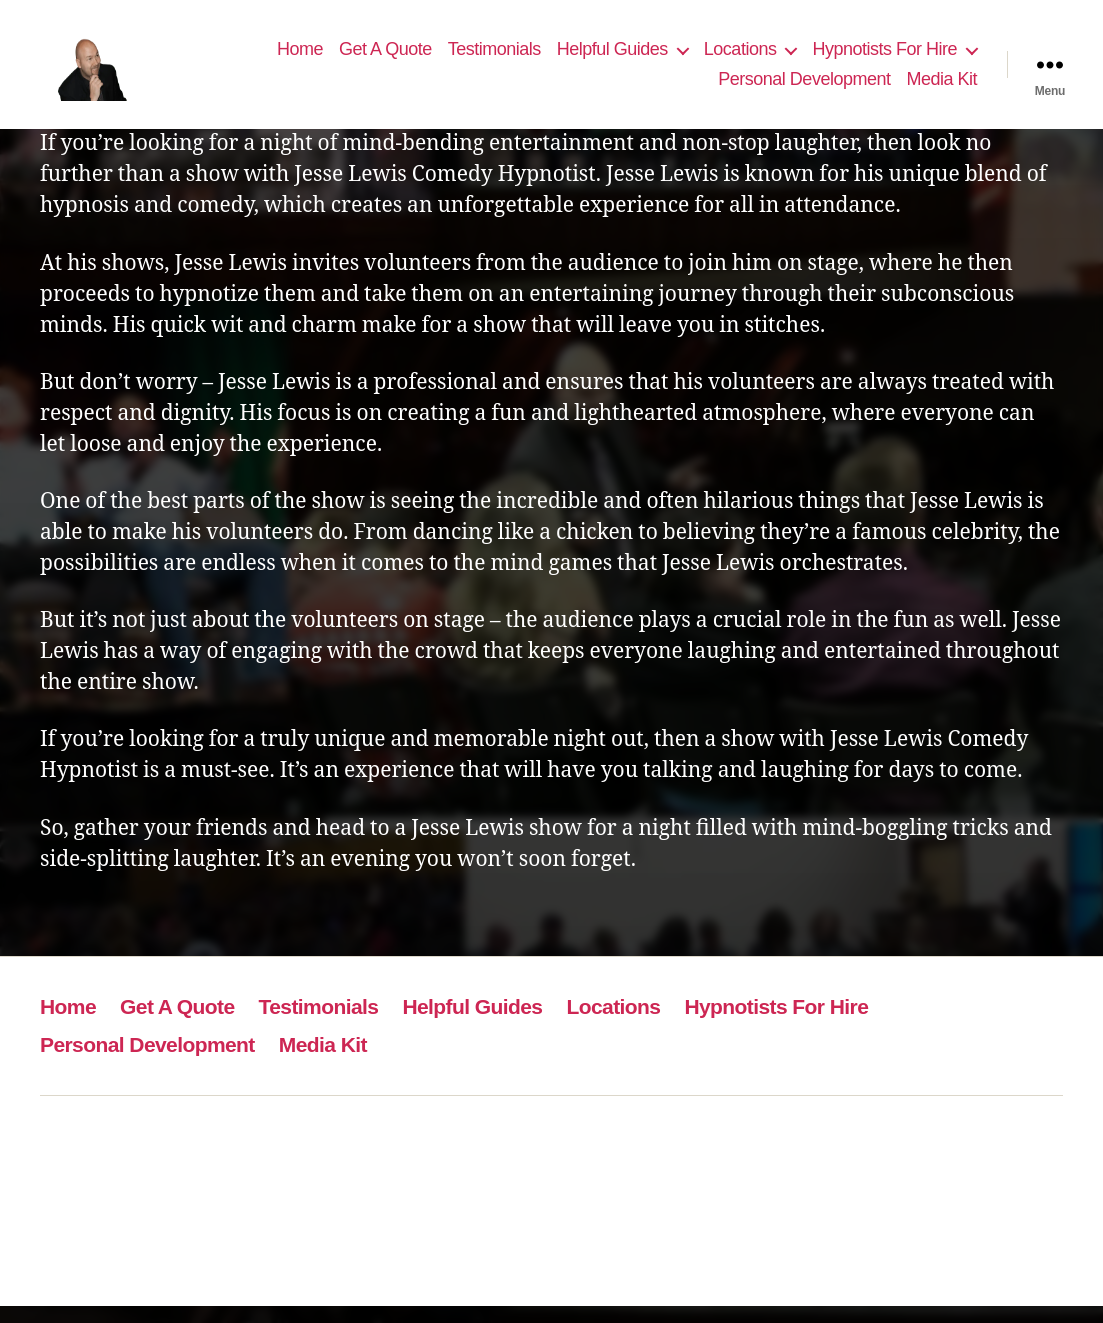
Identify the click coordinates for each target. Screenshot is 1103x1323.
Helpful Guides (612, 57)
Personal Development (804, 87)
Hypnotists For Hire (884, 57)
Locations (740, 57)
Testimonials (494, 57)
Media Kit (941, 87)
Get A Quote (385, 57)
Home (300, 57)
